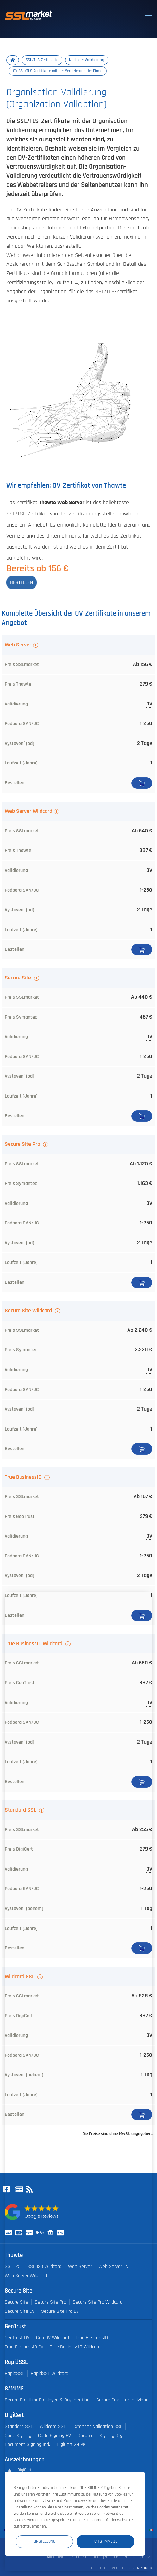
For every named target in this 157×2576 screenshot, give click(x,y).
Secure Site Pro (23, 1144)
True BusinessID (24, 1477)
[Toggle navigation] (148, 14)
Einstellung (44, 2541)
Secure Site (18, 977)
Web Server (18, 644)
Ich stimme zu (105, 2541)
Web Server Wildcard (28, 811)
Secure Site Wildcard (29, 1310)
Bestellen (141, 783)
